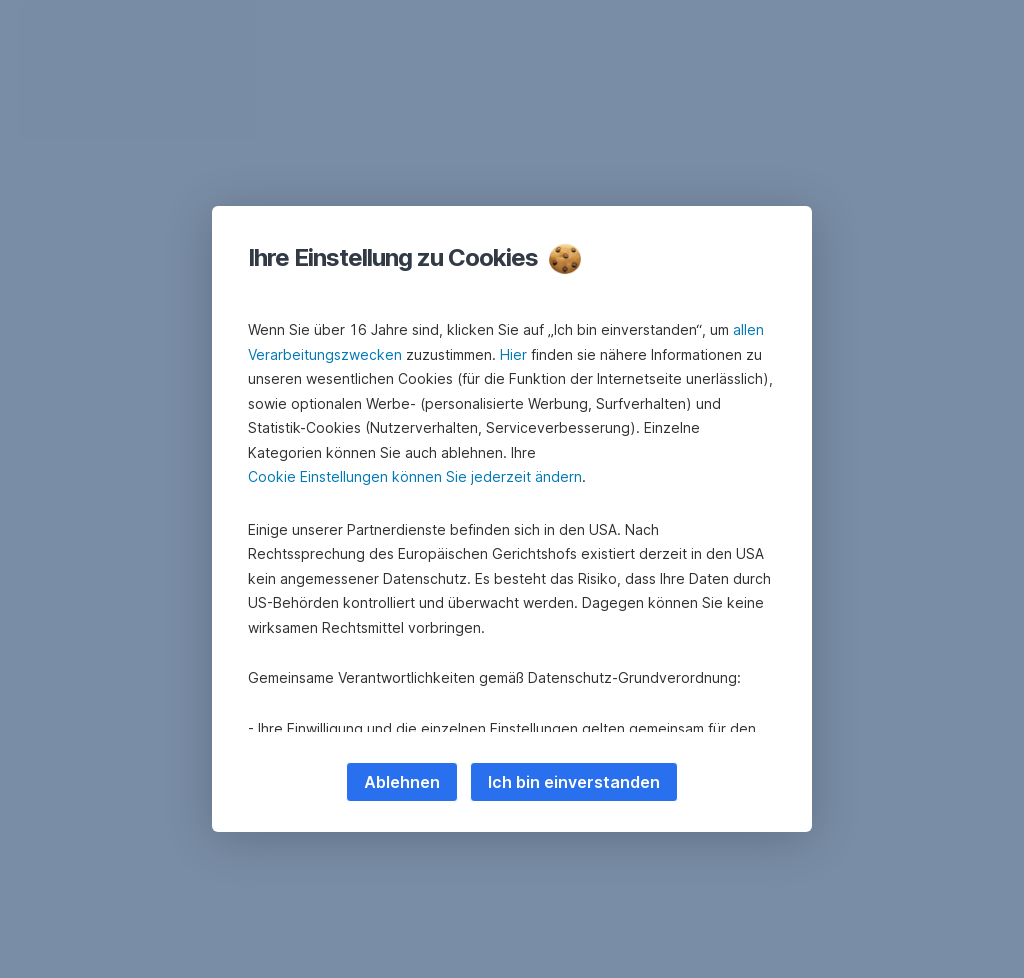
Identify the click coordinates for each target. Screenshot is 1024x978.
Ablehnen (402, 782)
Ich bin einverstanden (574, 782)
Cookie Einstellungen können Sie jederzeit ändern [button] (415, 476)
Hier (513, 354)
